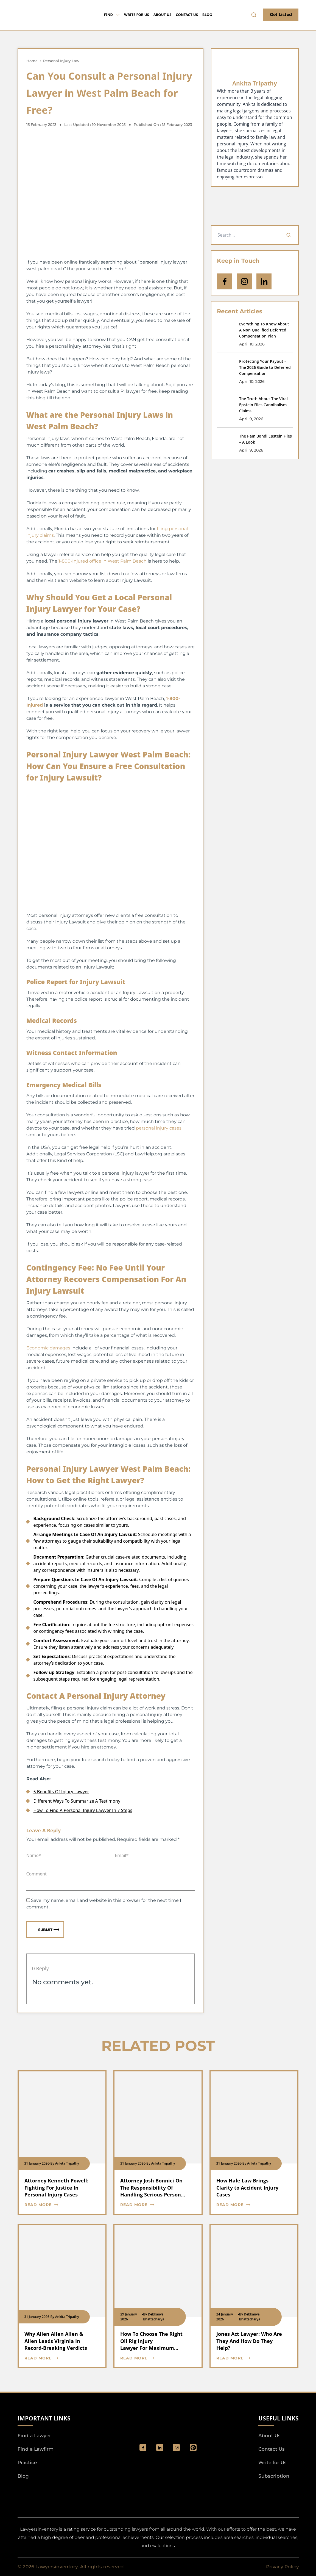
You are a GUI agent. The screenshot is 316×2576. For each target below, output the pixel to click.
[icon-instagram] (244, 281)
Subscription (273, 2476)
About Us (162, 14)
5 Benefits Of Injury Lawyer (61, 1792)
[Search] (288, 235)
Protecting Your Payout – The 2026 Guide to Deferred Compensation (265, 367)
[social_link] (142, 2447)
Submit (48, 1929)
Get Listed (281, 14)
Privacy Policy (282, 2566)
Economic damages (48, 1348)
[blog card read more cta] (58, 2205)
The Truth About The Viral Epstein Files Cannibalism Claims (263, 404)
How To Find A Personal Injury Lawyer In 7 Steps (82, 1810)
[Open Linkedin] (264, 281)
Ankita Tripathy (254, 83)
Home (32, 61)
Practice (27, 2462)
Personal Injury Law (61, 61)
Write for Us (136, 14)
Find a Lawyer (34, 2435)
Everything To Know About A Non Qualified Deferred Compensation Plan (264, 330)
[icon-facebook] (224, 281)
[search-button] (254, 15)
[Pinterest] (193, 2447)
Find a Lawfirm (36, 2449)
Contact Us (187, 14)
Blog (207, 14)
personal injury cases (158, 1128)
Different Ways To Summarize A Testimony (77, 1801)
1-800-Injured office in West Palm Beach (102, 561)
